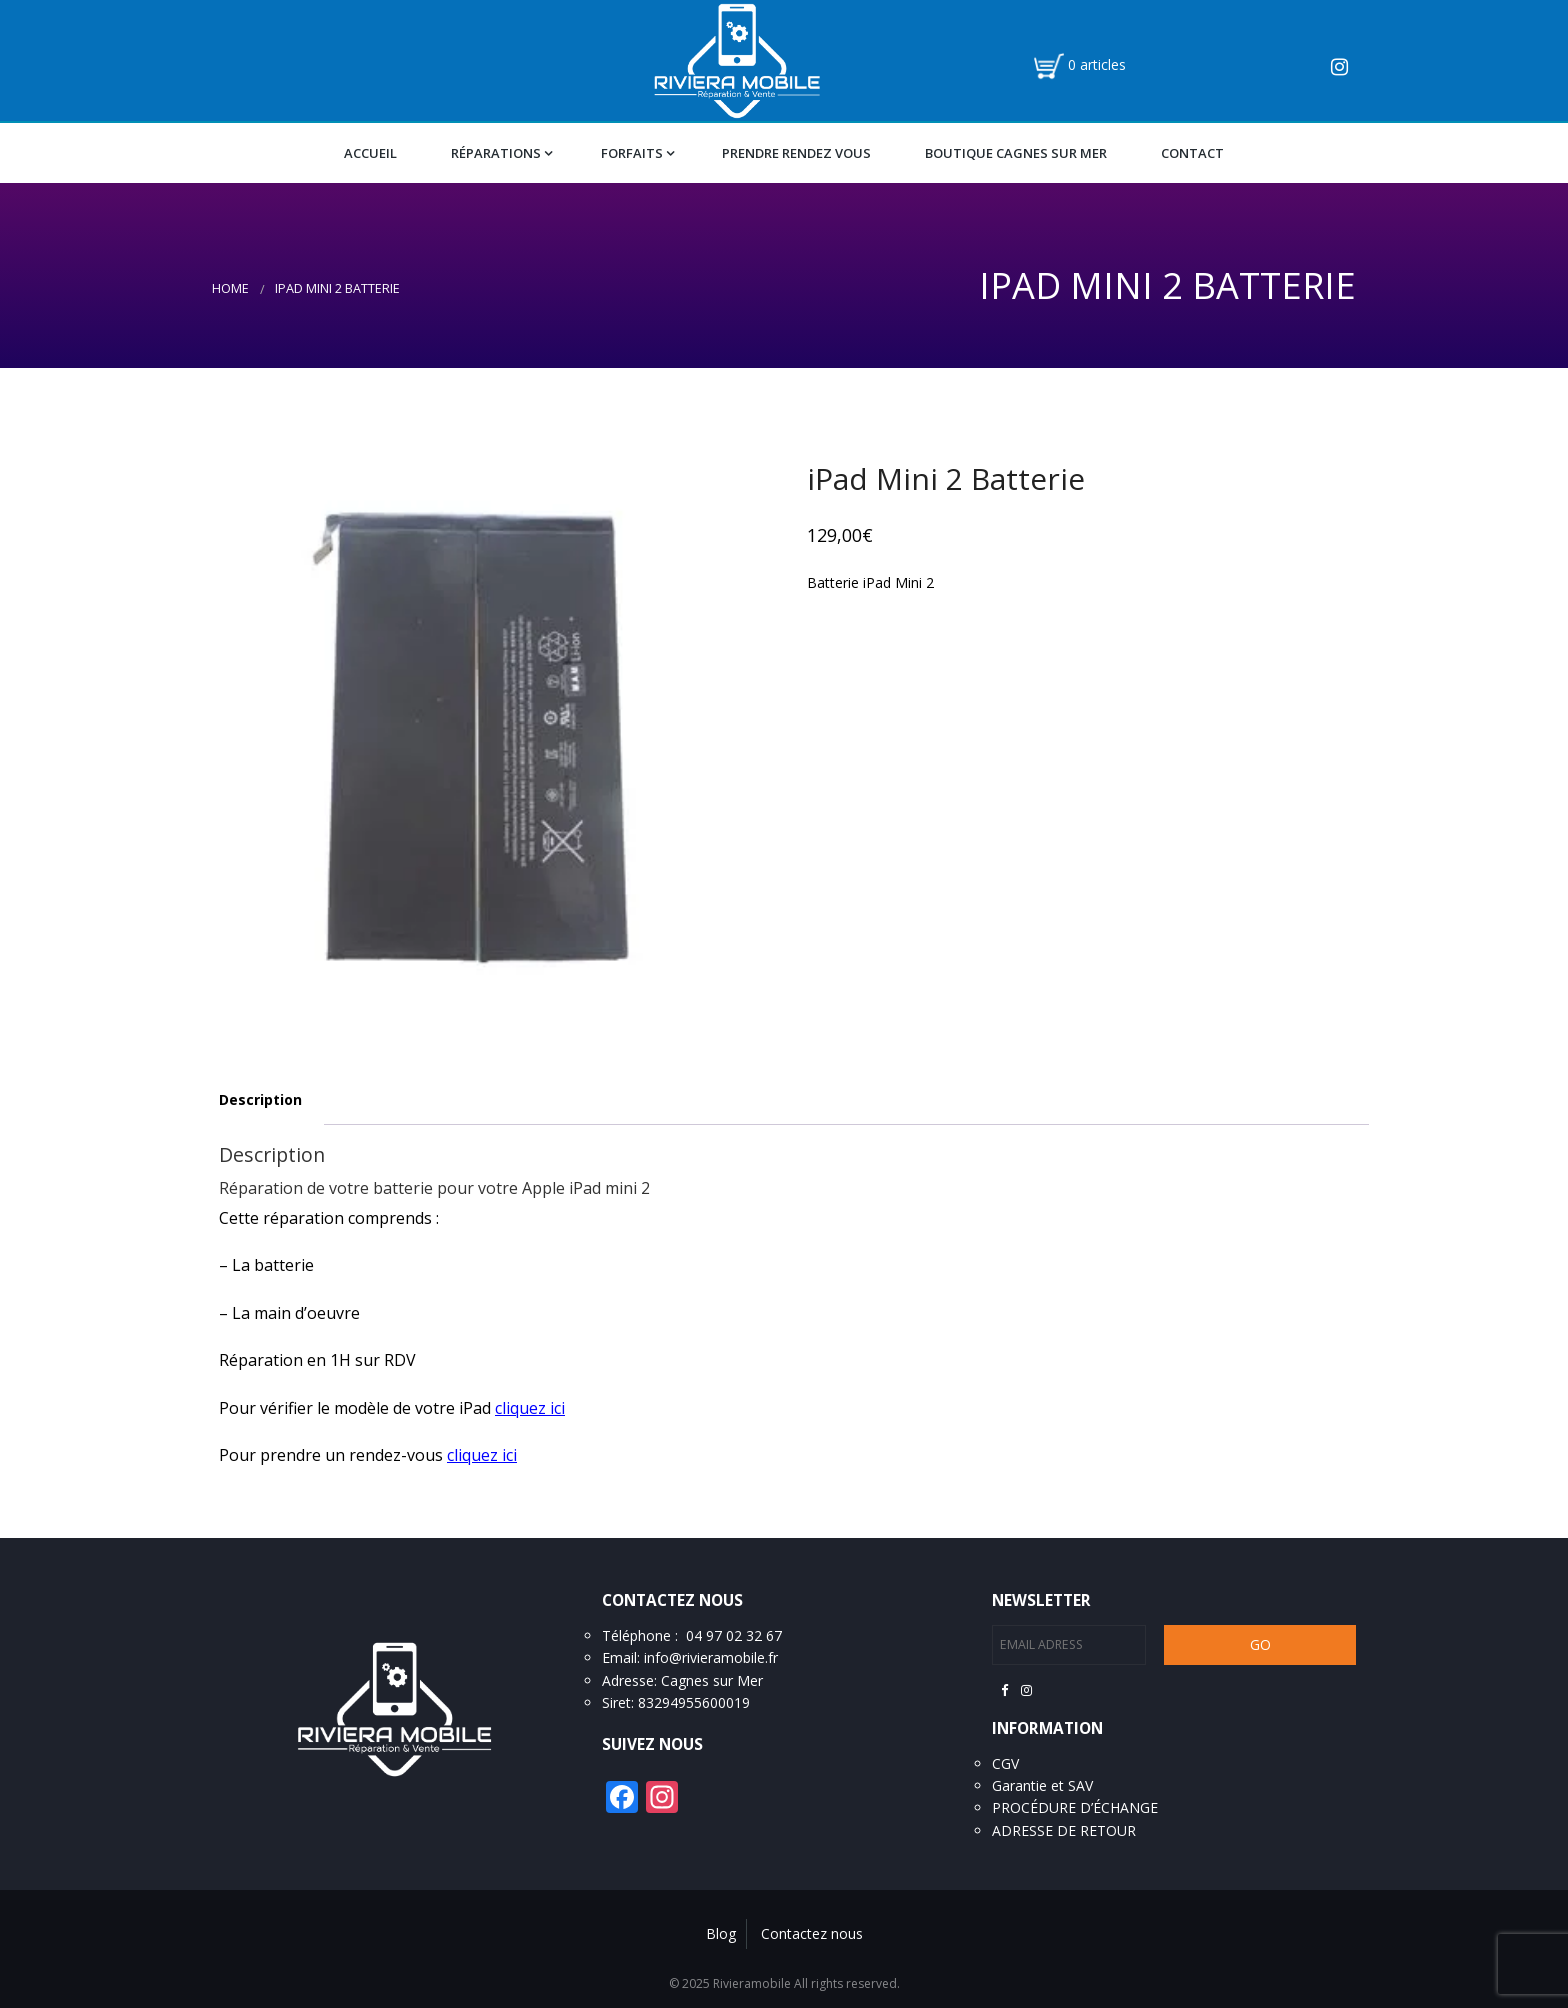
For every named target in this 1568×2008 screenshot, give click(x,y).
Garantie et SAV (1042, 1785)
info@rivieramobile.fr (711, 1657)
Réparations (496, 153)
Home (230, 288)
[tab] (260, 1100)
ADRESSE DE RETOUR (1064, 1830)
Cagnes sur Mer (712, 1680)
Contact (1192, 153)
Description (260, 1099)
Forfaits (632, 153)
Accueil (370, 153)
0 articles (1097, 64)
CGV (1005, 1763)
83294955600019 (694, 1702)
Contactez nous (812, 1933)
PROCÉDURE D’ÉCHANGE (1075, 1807)
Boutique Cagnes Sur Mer (1016, 153)
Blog (721, 1933)
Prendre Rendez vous (796, 153)
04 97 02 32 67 (734, 1635)
